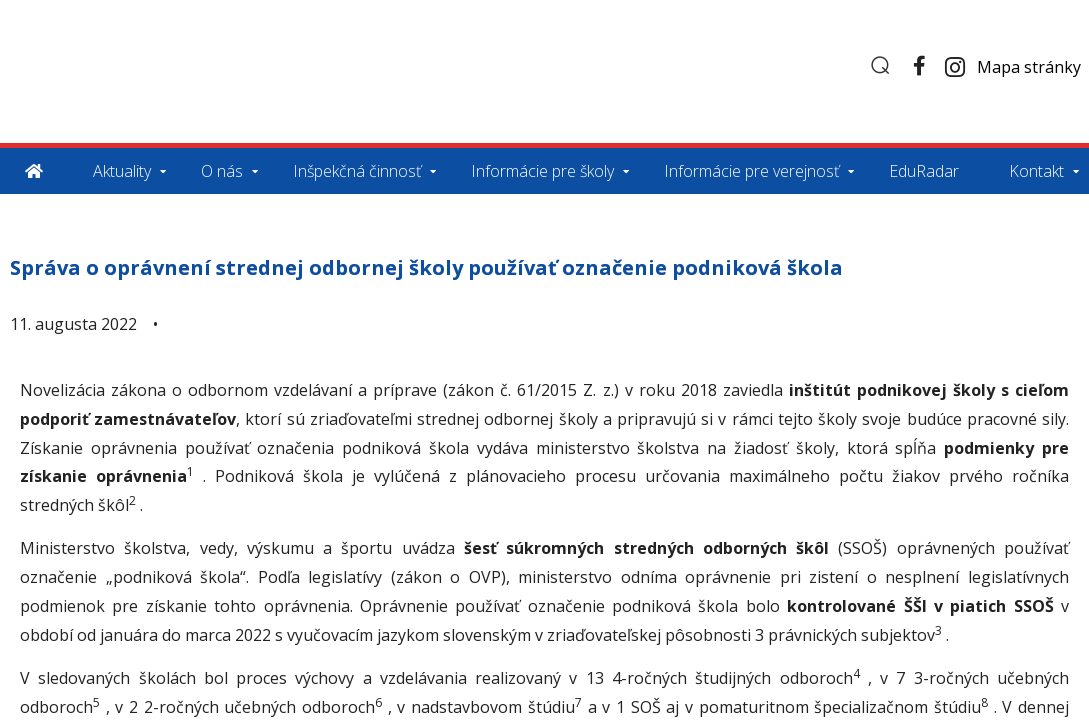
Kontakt (1036, 171)
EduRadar (924, 171)
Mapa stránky (1029, 67)
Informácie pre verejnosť (751, 171)
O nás (222, 171)
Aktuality (122, 171)
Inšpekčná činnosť (357, 171)
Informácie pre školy (542, 171)
